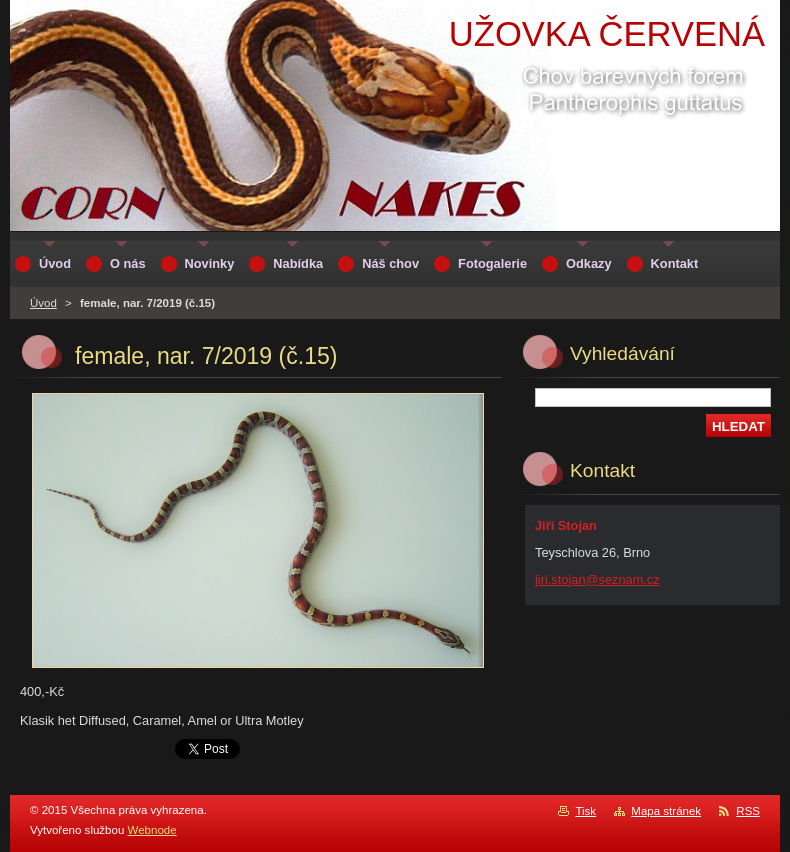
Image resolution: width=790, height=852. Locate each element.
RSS (748, 811)
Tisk (585, 811)
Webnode (152, 830)
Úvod (43, 303)
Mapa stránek (666, 811)
